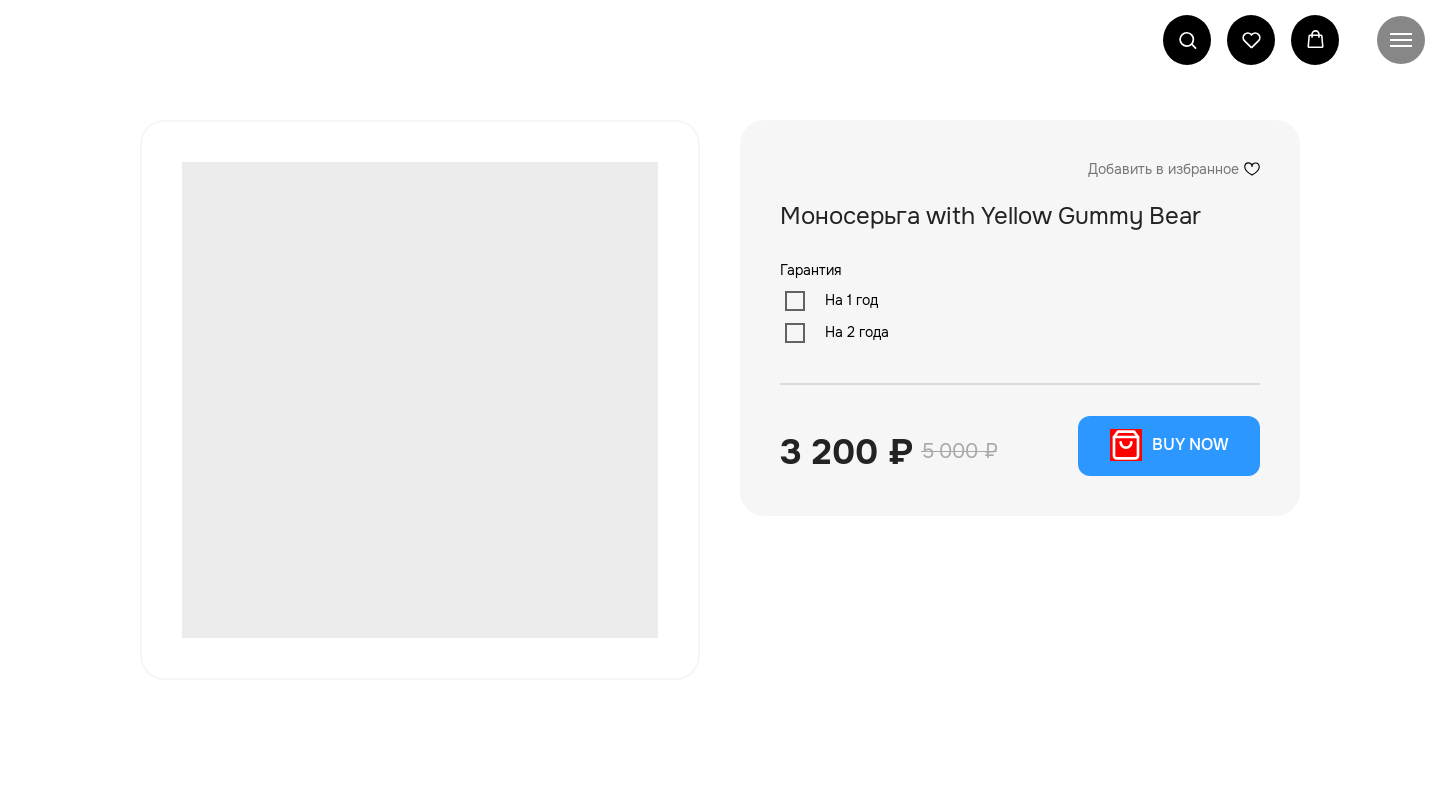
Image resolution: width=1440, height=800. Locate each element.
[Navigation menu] (1401, 40)
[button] (1187, 39)
